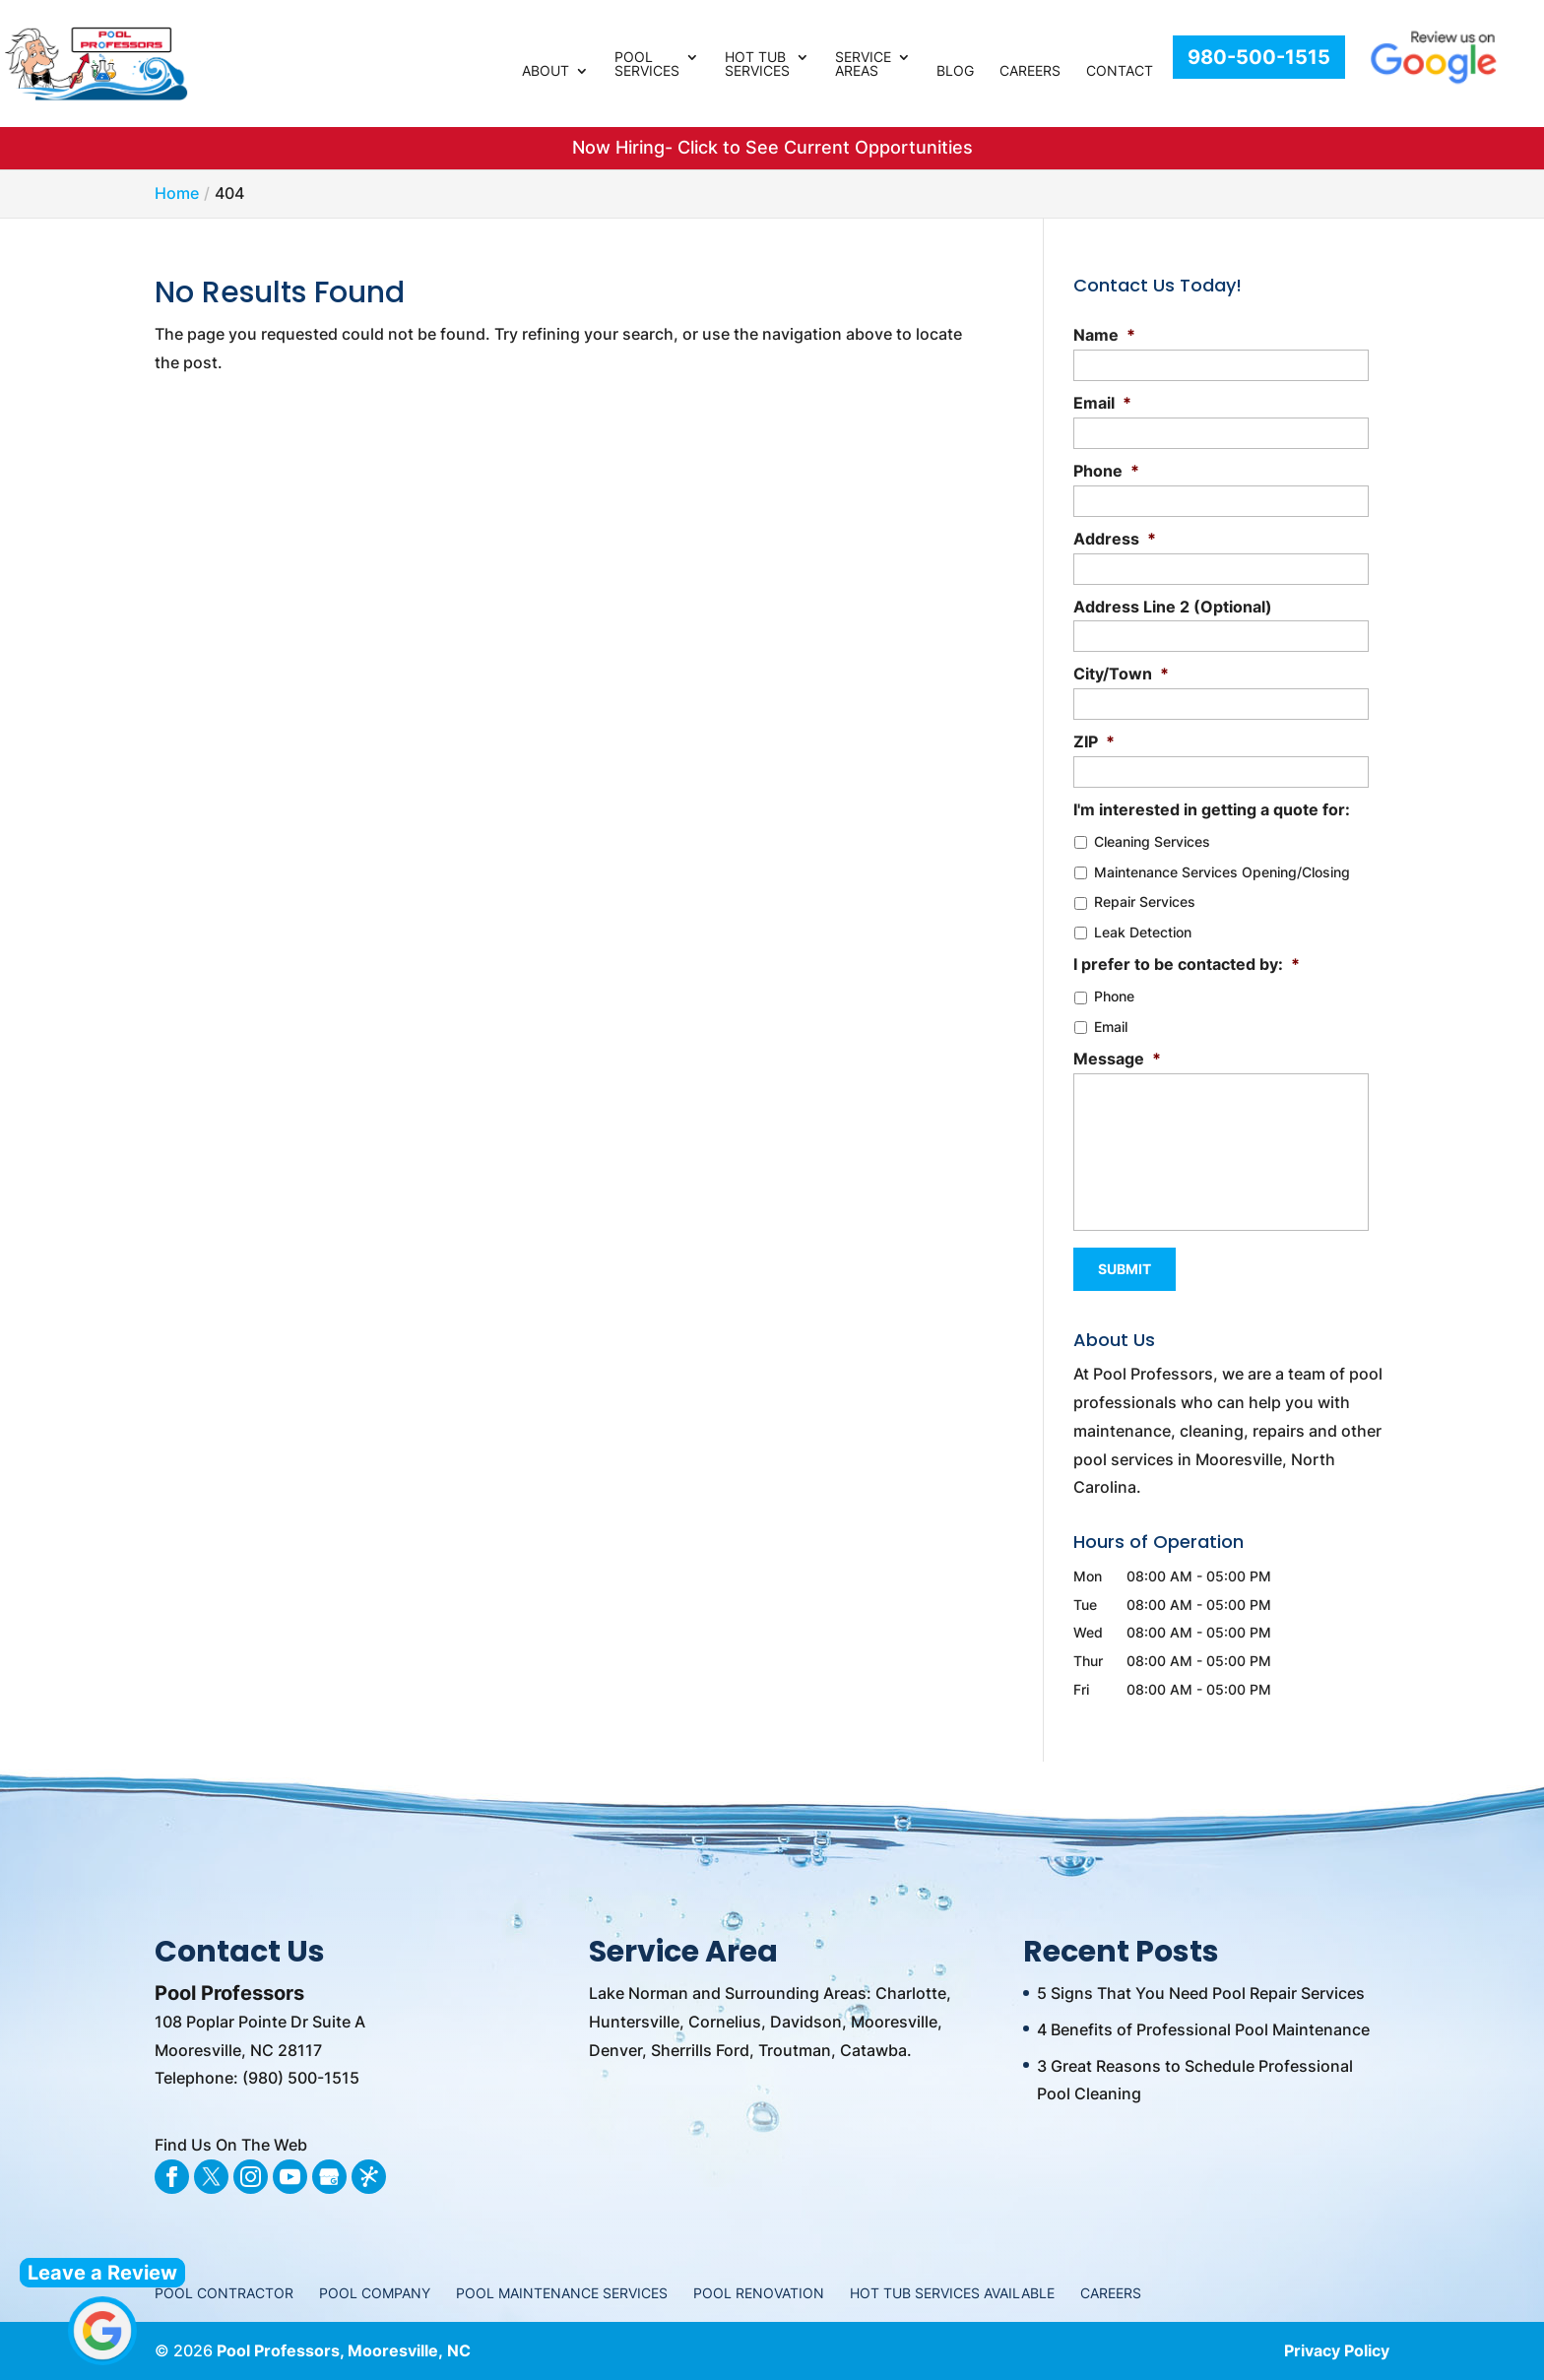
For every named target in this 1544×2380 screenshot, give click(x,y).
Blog (955, 71)
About (545, 71)
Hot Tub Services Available (952, 2292)
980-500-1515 (1259, 57)
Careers (1030, 71)
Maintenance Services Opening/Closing (1222, 872)
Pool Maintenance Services (562, 2292)
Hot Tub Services (757, 64)
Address (1114, 538)
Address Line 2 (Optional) (1172, 606)
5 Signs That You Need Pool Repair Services (1201, 1993)
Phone (1106, 471)
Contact (1119, 71)
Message (1117, 1058)
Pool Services (646, 64)
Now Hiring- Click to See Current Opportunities (772, 147)
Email (1102, 403)
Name (1104, 335)
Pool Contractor (224, 2292)
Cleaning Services (1152, 841)
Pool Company (374, 2292)
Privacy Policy (1336, 2350)
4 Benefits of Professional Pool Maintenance (1203, 2029)
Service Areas (863, 64)
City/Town (1121, 673)
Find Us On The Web (231, 2145)
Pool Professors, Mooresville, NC (344, 2350)
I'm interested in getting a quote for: (1211, 809)
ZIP (1094, 741)
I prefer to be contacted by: (1186, 964)
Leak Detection (1142, 932)
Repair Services (1144, 901)
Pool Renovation (758, 2292)
